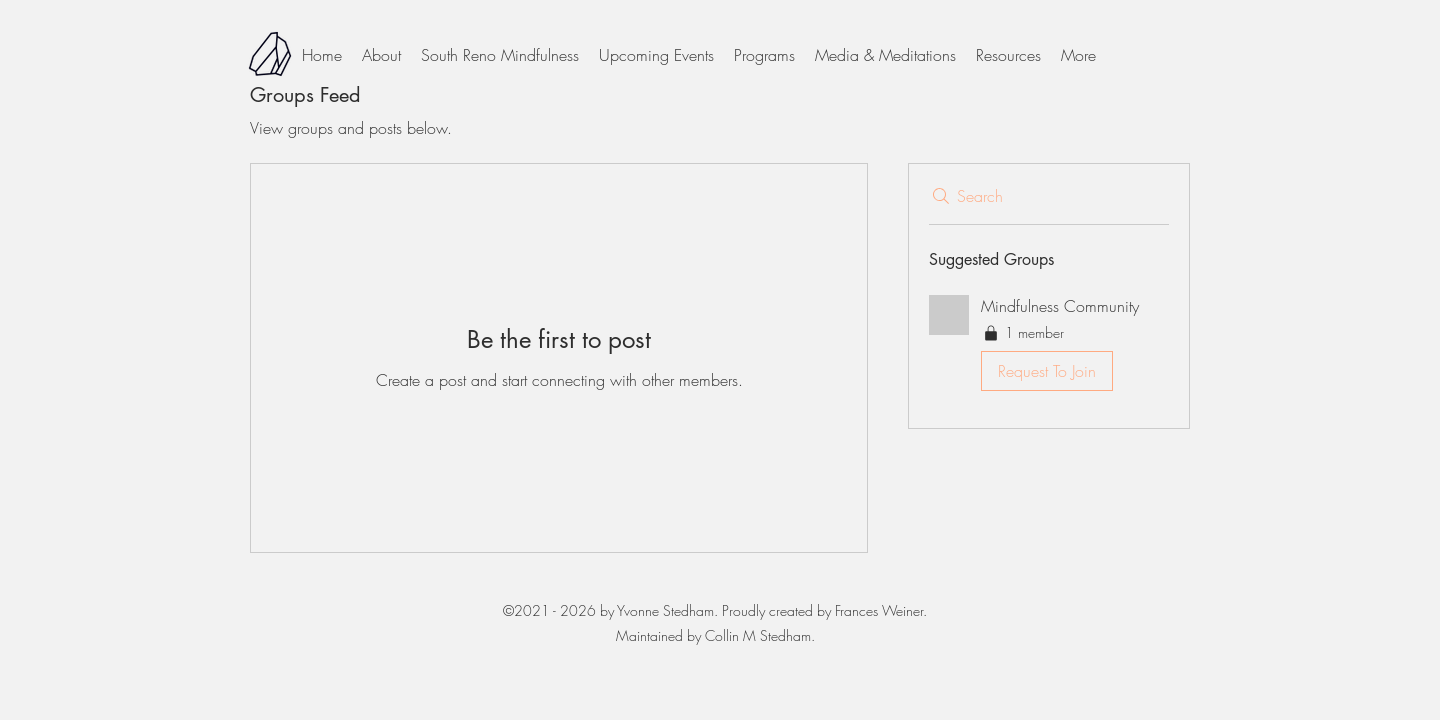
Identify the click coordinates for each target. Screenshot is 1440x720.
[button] (1049, 347)
